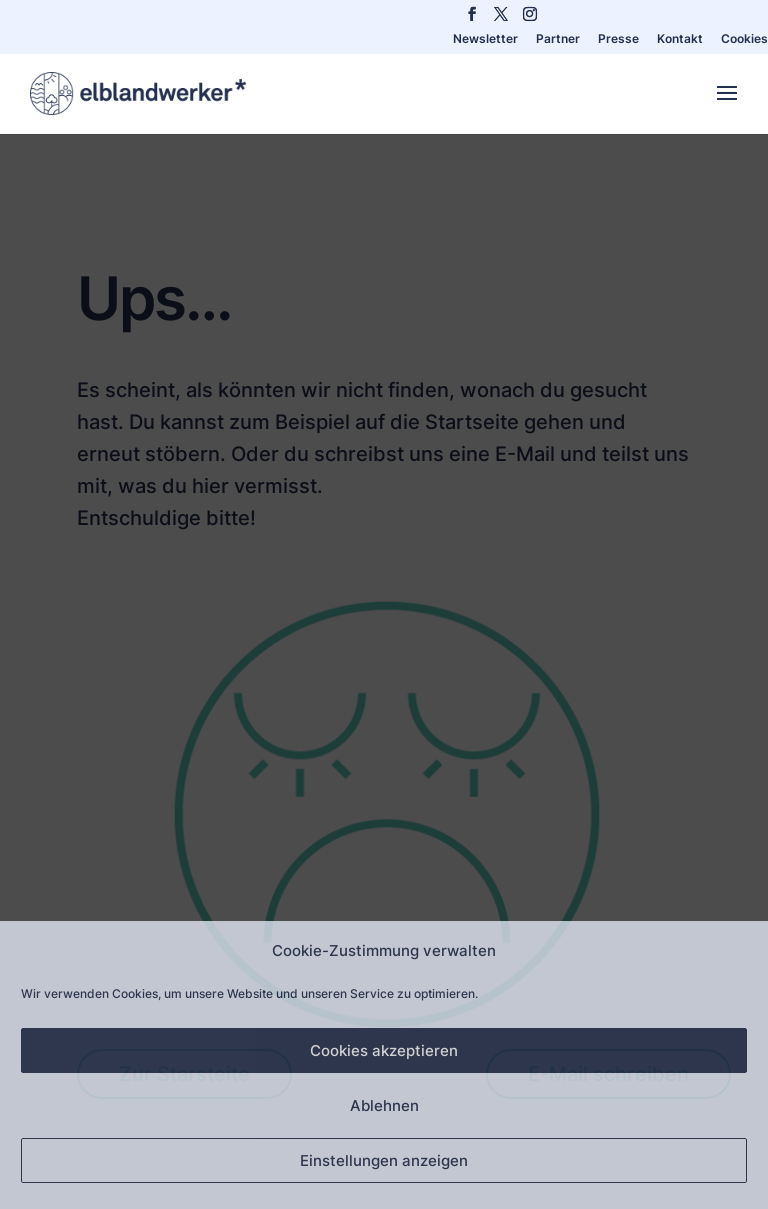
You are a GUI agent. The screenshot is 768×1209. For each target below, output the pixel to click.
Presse (618, 39)
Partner (558, 39)
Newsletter (485, 39)
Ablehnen (384, 1105)
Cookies (744, 39)
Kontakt (680, 39)
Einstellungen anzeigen (384, 1160)
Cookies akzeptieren (384, 1050)
